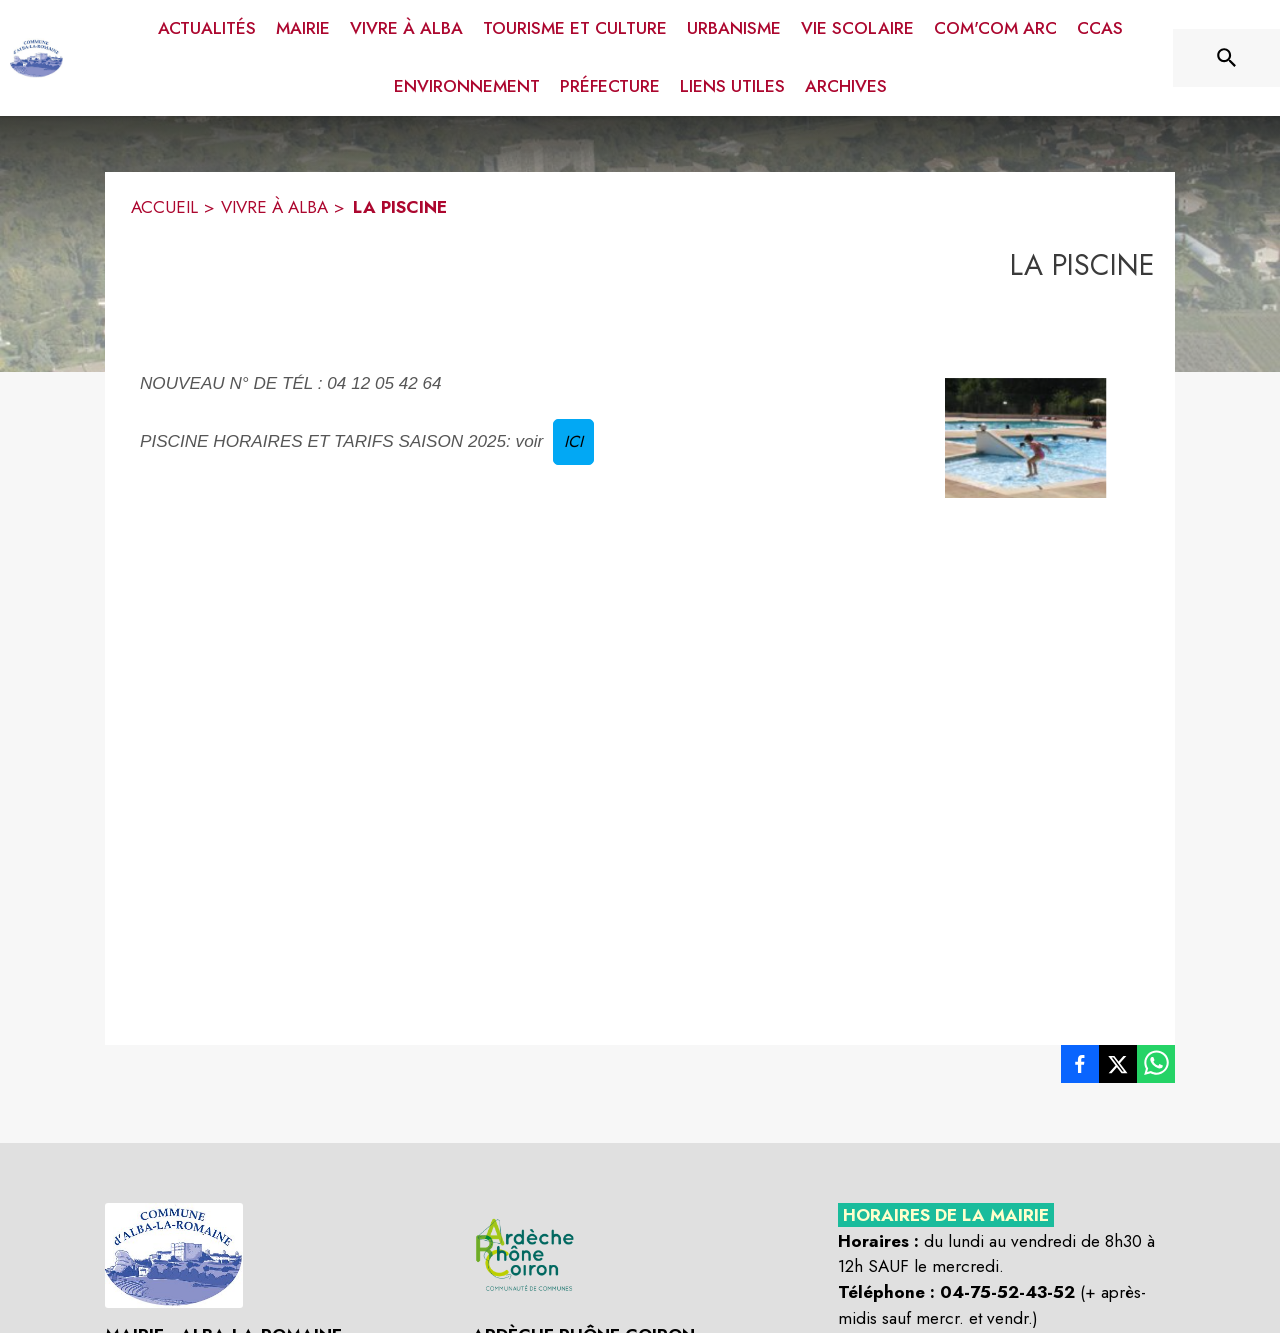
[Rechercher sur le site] (1227, 58)
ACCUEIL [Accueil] (164, 207)
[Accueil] (36, 58)
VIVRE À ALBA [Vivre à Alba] (274, 207)
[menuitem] (207, 25)
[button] (1026, 437)
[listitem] (1080, 1068)
